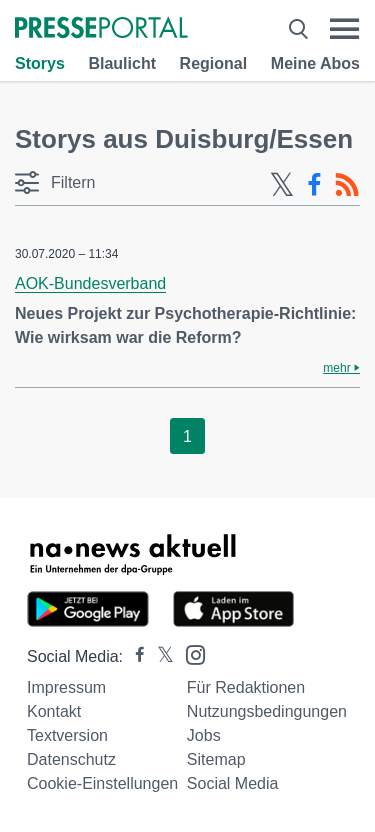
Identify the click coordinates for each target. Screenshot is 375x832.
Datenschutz (71, 759)
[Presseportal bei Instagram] (189, 653)
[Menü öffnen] (344, 29)
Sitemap (216, 759)
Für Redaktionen (246, 687)
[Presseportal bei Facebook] (134, 656)
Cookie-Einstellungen (102, 783)
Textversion (67, 735)
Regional (214, 63)
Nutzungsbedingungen (267, 711)
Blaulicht (122, 63)
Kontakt (54, 711)
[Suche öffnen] (298, 29)
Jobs (204, 735)
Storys (40, 63)
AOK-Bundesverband (90, 283)
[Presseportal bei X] (159, 656)
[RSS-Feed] (347, 185)
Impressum (66, 687)
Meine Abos (315, 63)
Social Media (233, 783)
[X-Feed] (282, 185)
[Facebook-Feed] (314, 185)
